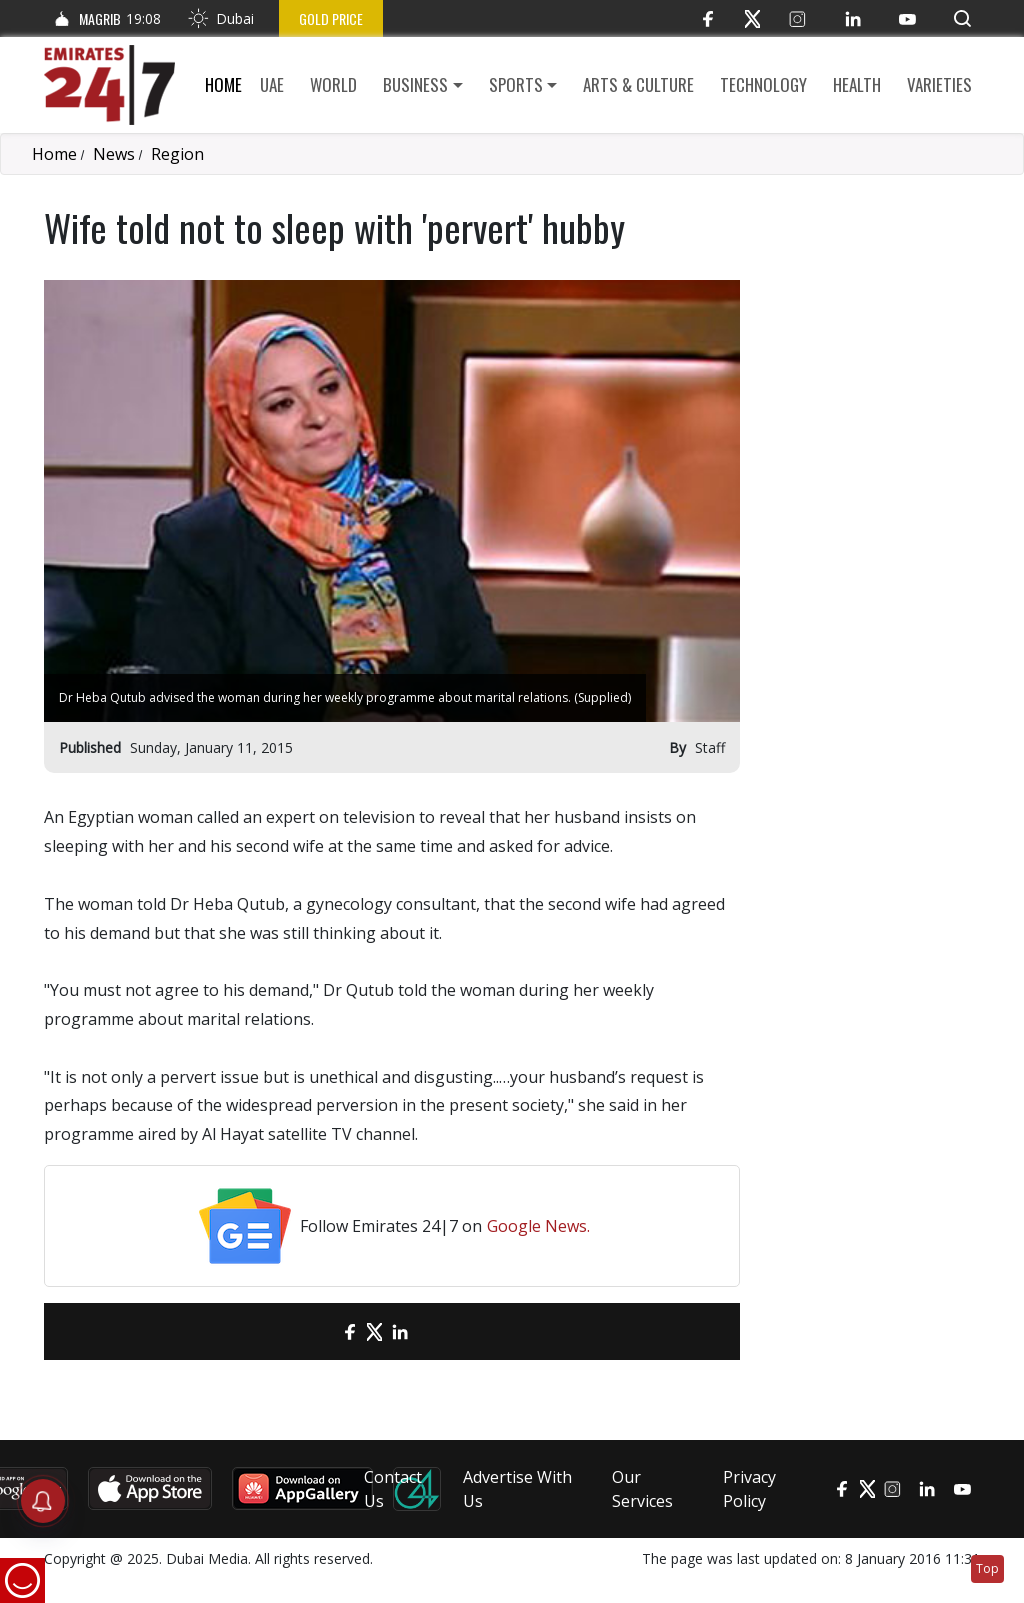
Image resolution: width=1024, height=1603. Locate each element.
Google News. (538, 1226)
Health (857, 84)
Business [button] (415, 84)
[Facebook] (707, 18)
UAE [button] (272, 84)
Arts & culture (638, 84)
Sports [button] (516, 84)
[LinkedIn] (852, 18)
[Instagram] (797, 18)
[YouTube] (907, 18)
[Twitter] (752, 18)
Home (223, 84)
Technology (763, 84)
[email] (314, 1331)
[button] (962, 18)
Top (987, 1568)
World (333, 84)
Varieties (939, 84)
